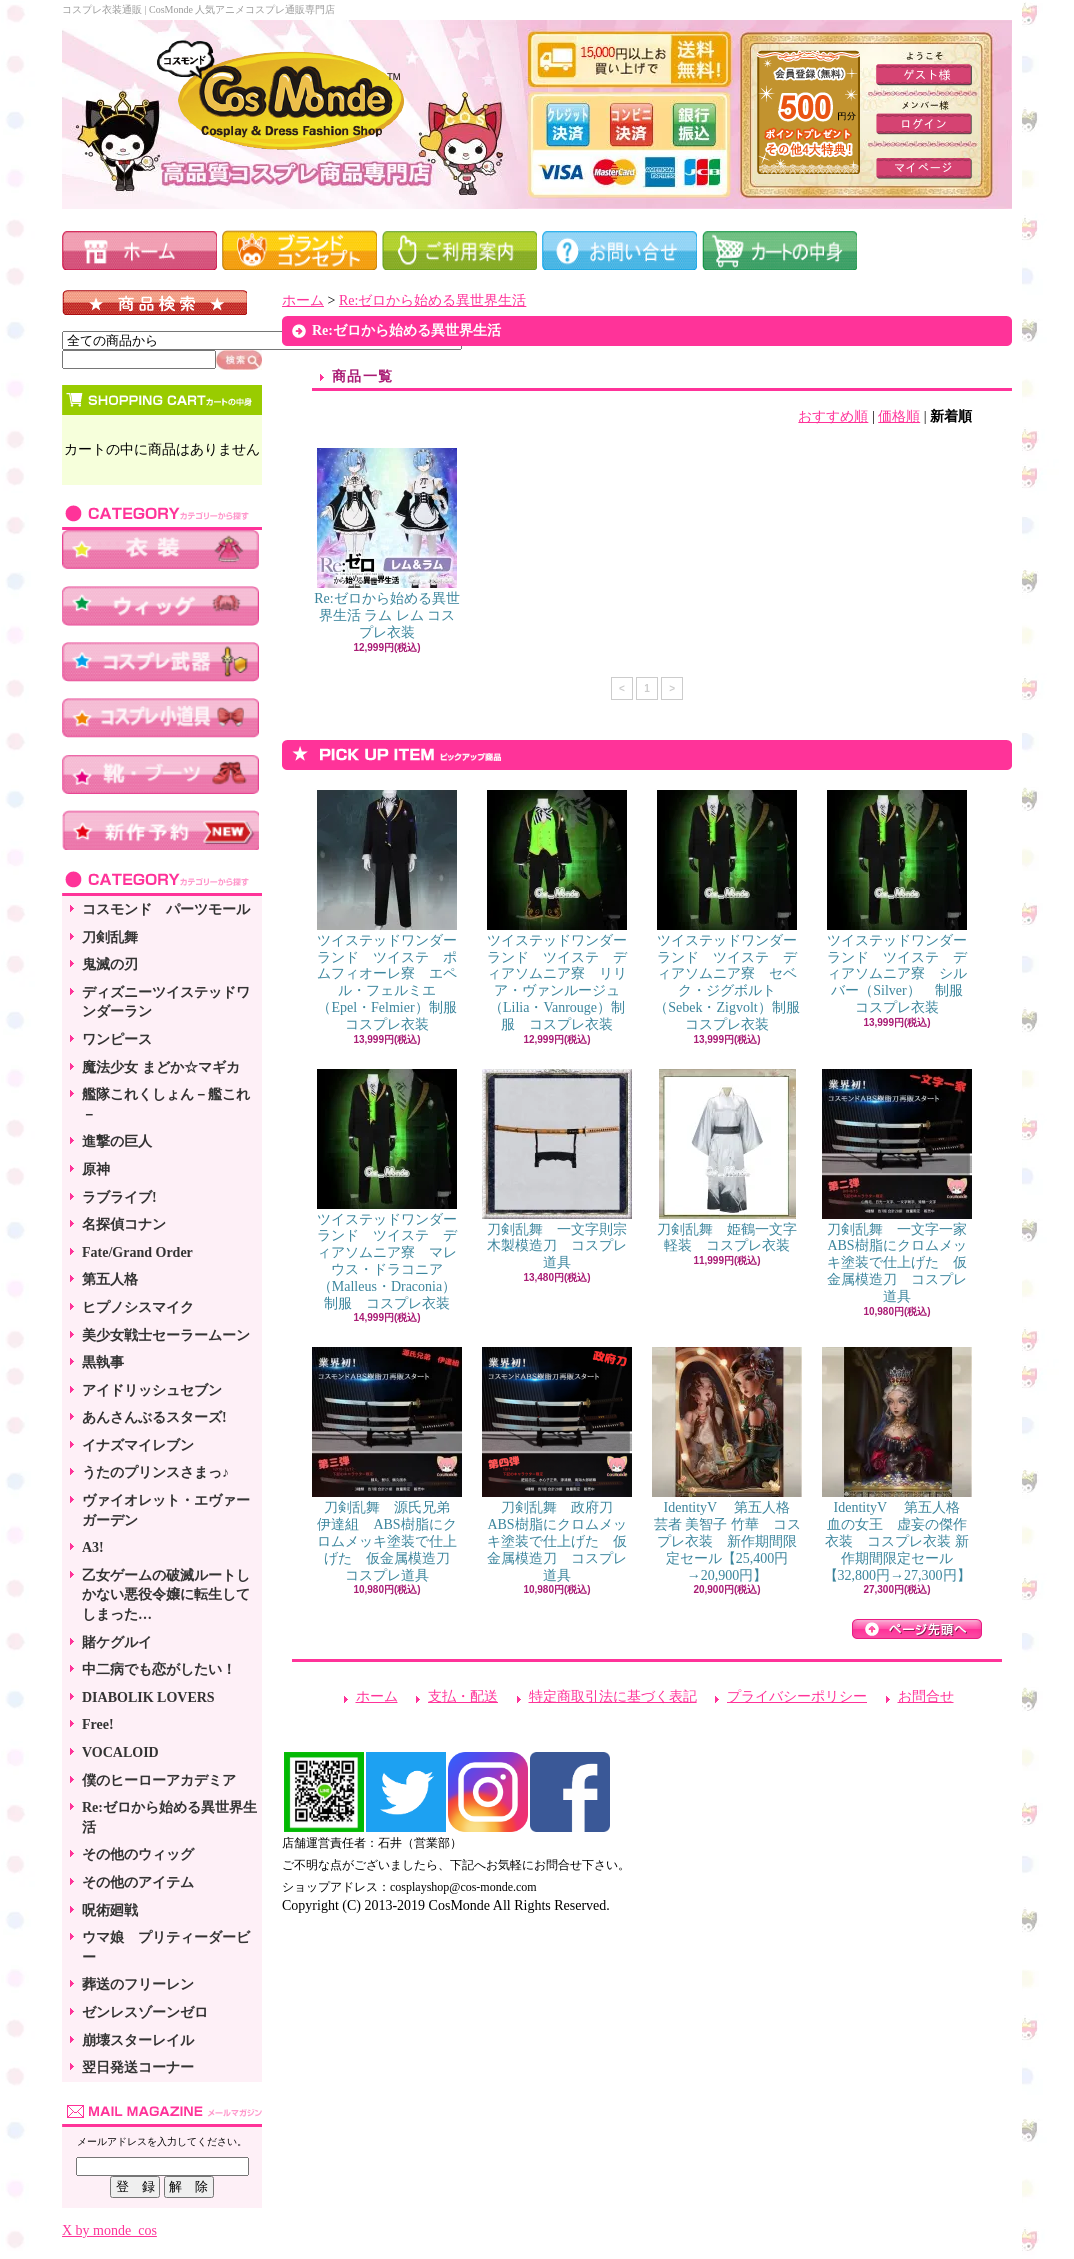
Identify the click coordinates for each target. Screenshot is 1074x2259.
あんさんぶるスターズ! (154, 1417)
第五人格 (110, 1279)
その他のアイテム (138, 1882)
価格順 (899, 416)
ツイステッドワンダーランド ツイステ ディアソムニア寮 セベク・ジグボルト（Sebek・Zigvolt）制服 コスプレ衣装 (733, 911)
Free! (98, 1724)
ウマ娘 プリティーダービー (166, 1947)
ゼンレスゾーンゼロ (145, 2012)
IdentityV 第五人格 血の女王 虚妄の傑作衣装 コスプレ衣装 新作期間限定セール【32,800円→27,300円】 (898, 1464)
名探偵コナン (124, 1224)
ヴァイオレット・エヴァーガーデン (166, 1510)
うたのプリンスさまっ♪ (155, 1472)
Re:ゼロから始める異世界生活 (169, 1817)
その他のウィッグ (138, 1854)
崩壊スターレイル (138, 2040)
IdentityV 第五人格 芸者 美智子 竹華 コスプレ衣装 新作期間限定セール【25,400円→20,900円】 (728, 1464)
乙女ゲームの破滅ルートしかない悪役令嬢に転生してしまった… (166, 1595)
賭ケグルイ (117, 1642)
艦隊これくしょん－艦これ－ (166, 1104)
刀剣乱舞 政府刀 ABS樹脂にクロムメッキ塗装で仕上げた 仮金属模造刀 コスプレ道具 (557, 1464)
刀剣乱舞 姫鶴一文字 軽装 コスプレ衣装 (734, 1161)
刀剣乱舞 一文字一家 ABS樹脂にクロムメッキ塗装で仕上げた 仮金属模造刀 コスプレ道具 (901, 1186)
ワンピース (117, 1039)
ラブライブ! (119, 1197)
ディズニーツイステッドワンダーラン (166, 1002)
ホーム (303, 300)
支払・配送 (463, 1696)
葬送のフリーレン (138, 1984)
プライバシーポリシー (797, 1696)
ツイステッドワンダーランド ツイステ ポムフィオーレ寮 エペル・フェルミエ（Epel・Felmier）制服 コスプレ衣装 (394, 911)
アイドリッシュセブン (152, 1390)
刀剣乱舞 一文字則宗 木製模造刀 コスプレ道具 (561, 1170)
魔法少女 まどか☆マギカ (161, 1067)
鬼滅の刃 (110, 964)
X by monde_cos (109, 2230)
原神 (96, 1169)
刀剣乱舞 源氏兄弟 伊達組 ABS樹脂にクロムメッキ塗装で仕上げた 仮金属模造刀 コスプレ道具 (388, 1464)
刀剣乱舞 (110, 937)
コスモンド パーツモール (166, 909)
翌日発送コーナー (138, 2067)
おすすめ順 (833, 416)
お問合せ (926, 1696)
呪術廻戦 (110, 1910)
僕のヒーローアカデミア (159, 1780)
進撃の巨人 (117, 1141)
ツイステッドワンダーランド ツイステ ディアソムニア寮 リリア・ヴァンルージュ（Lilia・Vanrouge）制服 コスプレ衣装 (557, 911)
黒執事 (103, 1362)
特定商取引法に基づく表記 (613, 1696)
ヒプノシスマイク (138, 1307)
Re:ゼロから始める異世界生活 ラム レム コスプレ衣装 (386, 544)
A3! (93, 1547)
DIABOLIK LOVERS (148, 1697)
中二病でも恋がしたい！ (159, 1669)
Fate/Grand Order (137, 1252)
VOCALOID (120, 1752)
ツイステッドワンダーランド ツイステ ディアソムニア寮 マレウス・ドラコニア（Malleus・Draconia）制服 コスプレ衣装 (387, 1190)
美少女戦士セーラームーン (166, 1335)
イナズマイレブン (138, 1445)
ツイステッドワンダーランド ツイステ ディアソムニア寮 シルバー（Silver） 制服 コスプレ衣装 (902, 902)
